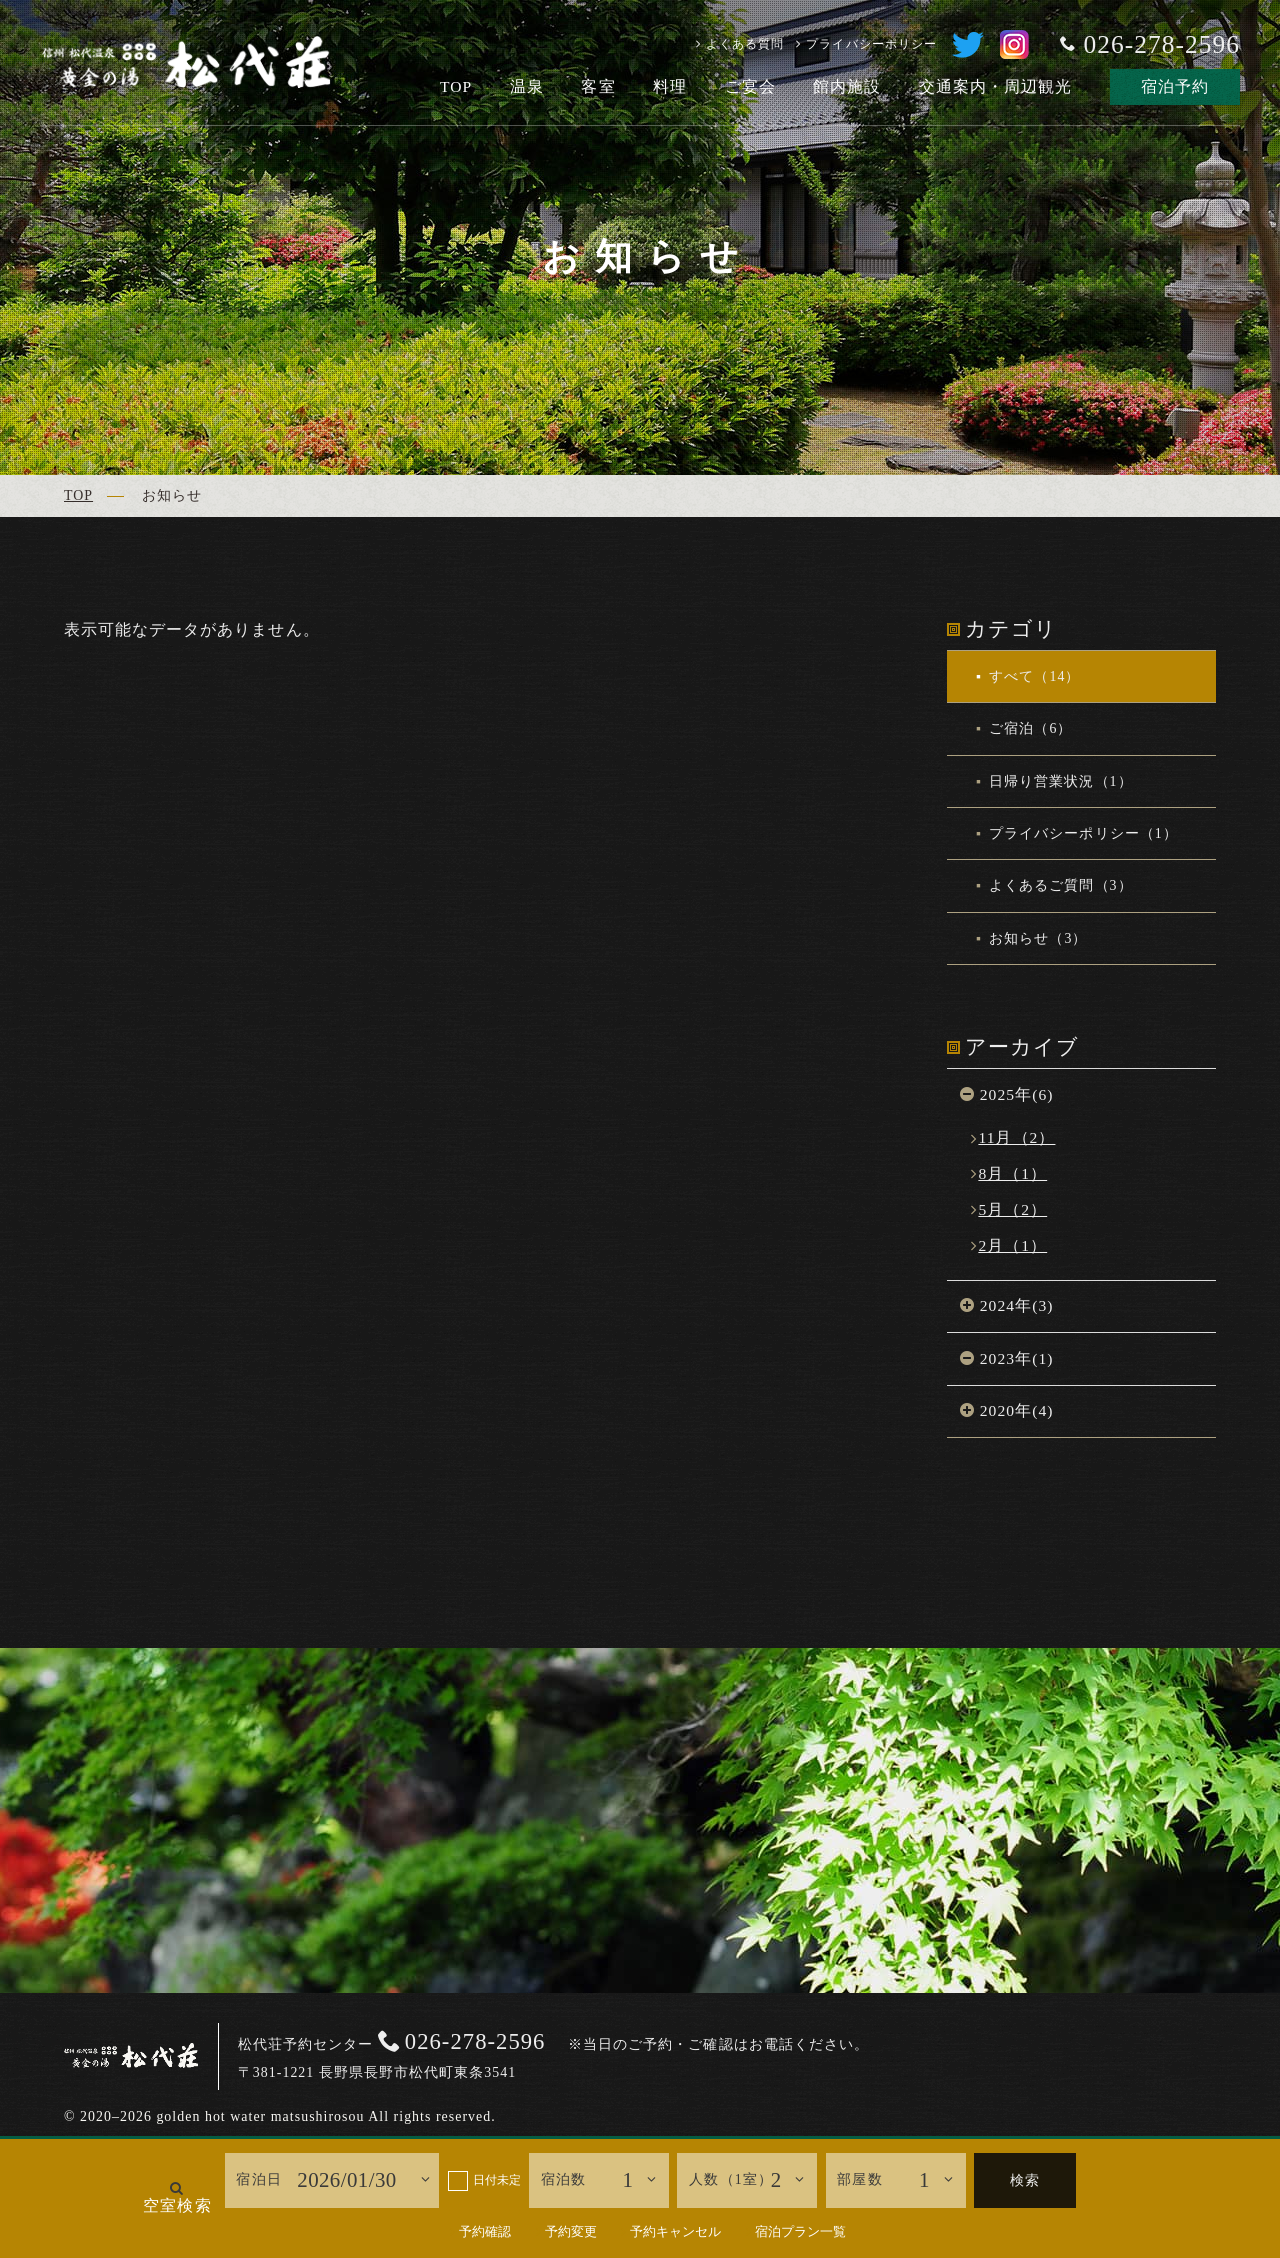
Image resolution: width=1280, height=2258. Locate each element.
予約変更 (571, 2231)
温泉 (527, 86)
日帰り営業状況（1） (1059, 781)
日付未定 (497, 2180)
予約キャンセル (675, 2231)
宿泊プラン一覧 (800, 2231)
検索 (1025, 2180)
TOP (456, 86)
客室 (598, 86)
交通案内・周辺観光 (995, 86)
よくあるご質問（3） (1059, 885)
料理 (670, 86)
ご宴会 (750, 86)
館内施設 (847, 86)
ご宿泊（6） (1029, 728)
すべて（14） (1033, 676)
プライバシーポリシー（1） (1081, 833)
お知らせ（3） (1036, 938)
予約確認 (485, 2231)
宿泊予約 (1175, 86)
